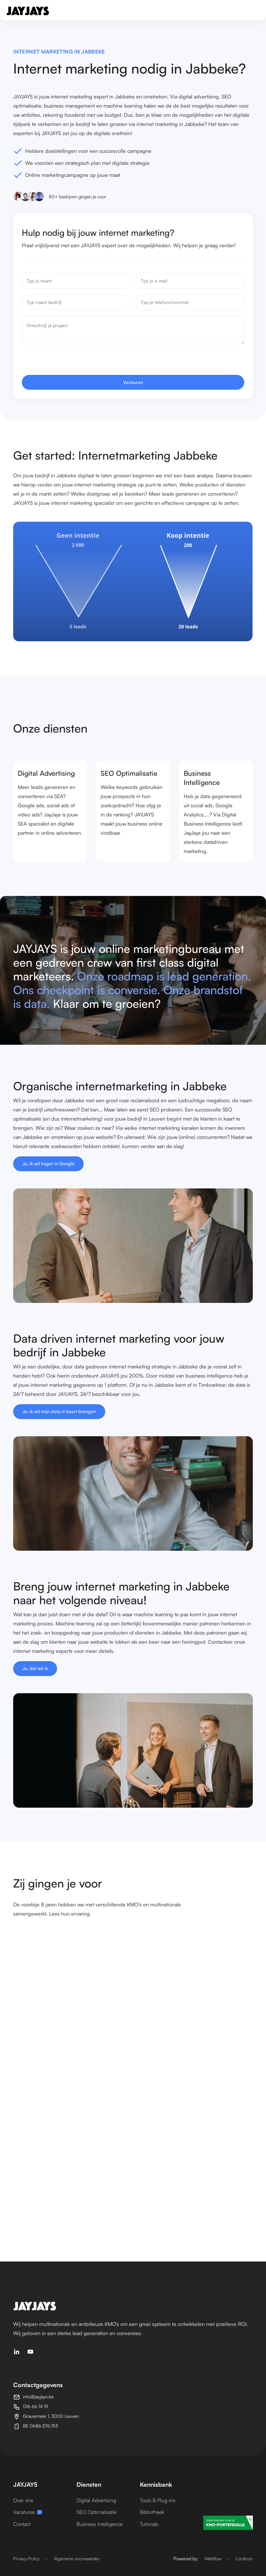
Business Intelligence (99, 2524)
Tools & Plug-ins (157, 2500)
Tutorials (149, 2524)
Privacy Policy (26, 2558)
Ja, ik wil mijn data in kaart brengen (59, 1412)
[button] (253, 11)
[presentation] (67, 364)
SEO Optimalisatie (96, 2512)
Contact (22, 2524)
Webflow (212, 2558)
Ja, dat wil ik (35, 1669)
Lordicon (244, 2558)
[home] (27, 10)
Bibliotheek (152, 2512)
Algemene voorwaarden (77, 2558)
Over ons (23, 2500)
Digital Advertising (96, 2500)
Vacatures (27, 2512)
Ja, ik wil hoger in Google (49, 1164)
